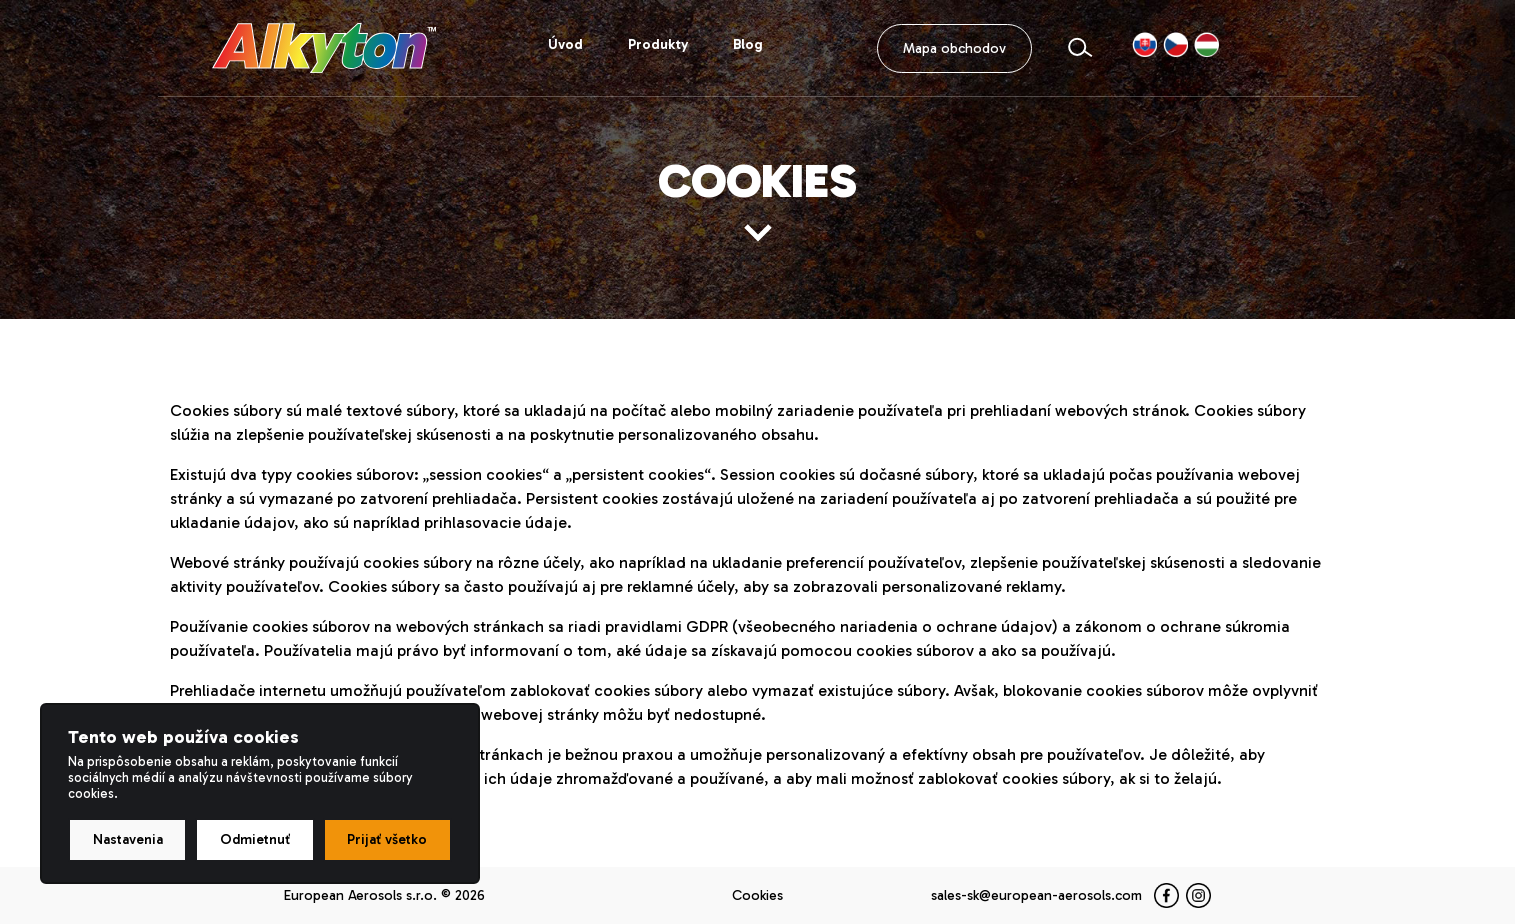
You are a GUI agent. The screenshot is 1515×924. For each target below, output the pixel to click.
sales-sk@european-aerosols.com (1036, 895)
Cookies (757, 895)
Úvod (565, 44)
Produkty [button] (658, 44)
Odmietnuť (255, 839)
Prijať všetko (387, 839)
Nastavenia (128, 839)
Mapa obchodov (954, 48)
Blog (748, 44)
